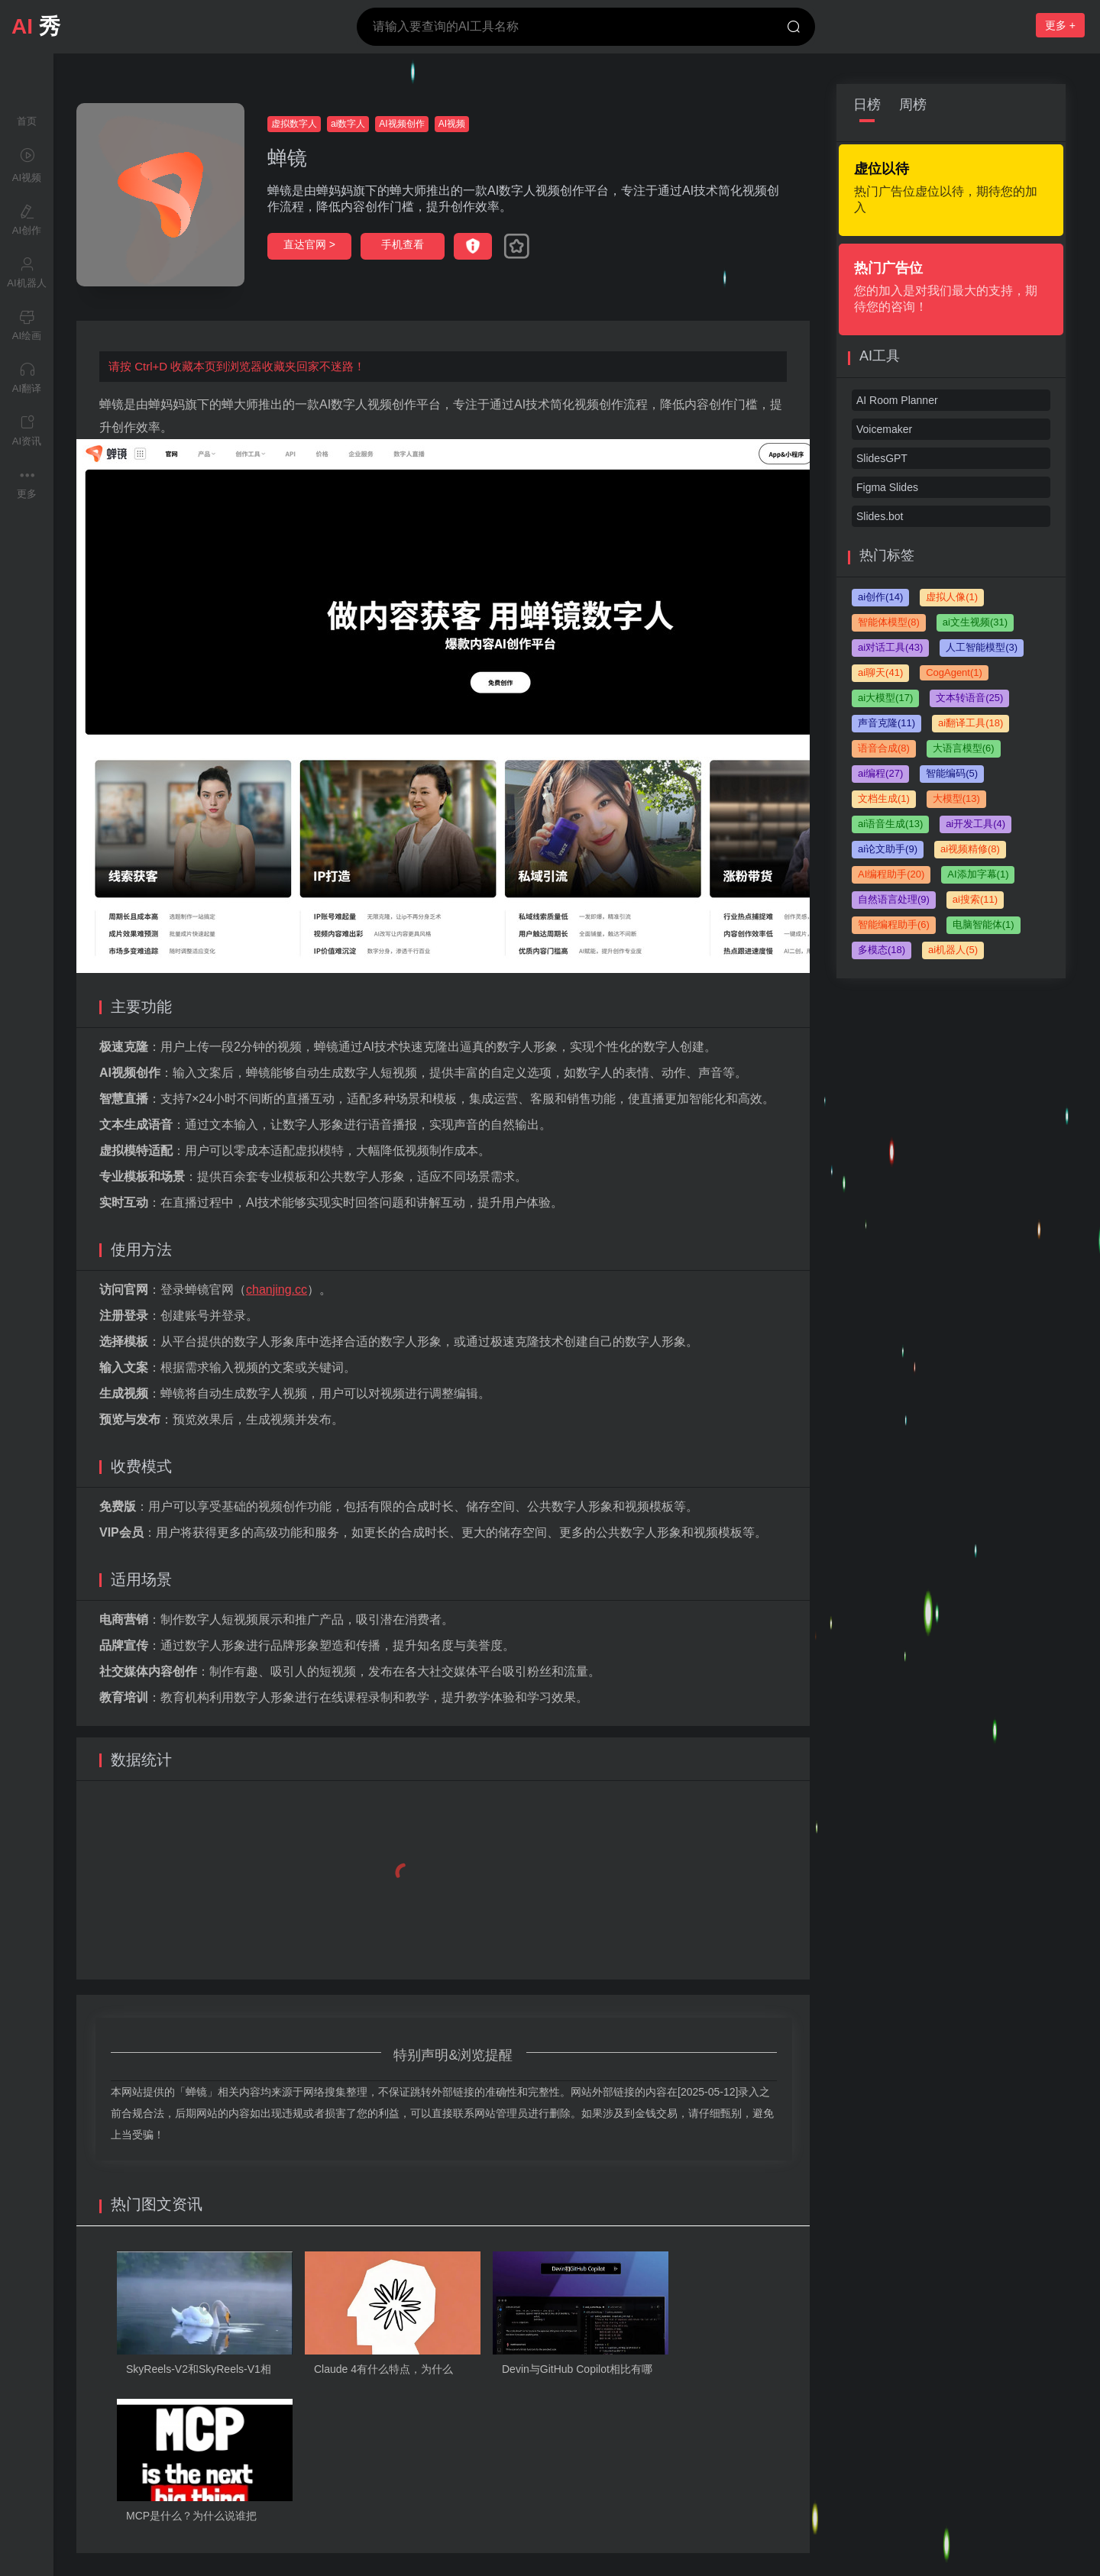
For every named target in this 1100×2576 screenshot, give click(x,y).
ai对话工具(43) (890, 647)
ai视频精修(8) (970, 849)
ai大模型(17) (885, 697)
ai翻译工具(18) (970, 723)
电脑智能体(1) (983, 924)
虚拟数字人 (294, 123)
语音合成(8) (884, 748)
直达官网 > (309, 244)
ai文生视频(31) (975, 622)
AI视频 (451, 123)
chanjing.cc (276, 1289)
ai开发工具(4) (975, 823)
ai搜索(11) (975, 899)
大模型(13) (956, 798)
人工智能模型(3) (981, 647)
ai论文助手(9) (887, 849)
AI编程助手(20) (891, 874)
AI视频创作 (401, 123)
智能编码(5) (952, 773)
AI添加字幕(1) (977, 874)
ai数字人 (348, 123)
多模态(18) (881, 949)
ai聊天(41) (880, 672)
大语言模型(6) (964, 748)
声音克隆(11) (886, 723)
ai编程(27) (880, 773)
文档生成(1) (884, 798)
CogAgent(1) (954, 672)
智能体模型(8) (889, 622)
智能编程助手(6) (894, 924)
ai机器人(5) (953, 949)
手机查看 (402, 244)
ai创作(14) (880, 597)
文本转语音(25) (969, 697)
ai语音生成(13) (890, 823)
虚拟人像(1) (952, 597)
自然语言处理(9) (894, 899)
